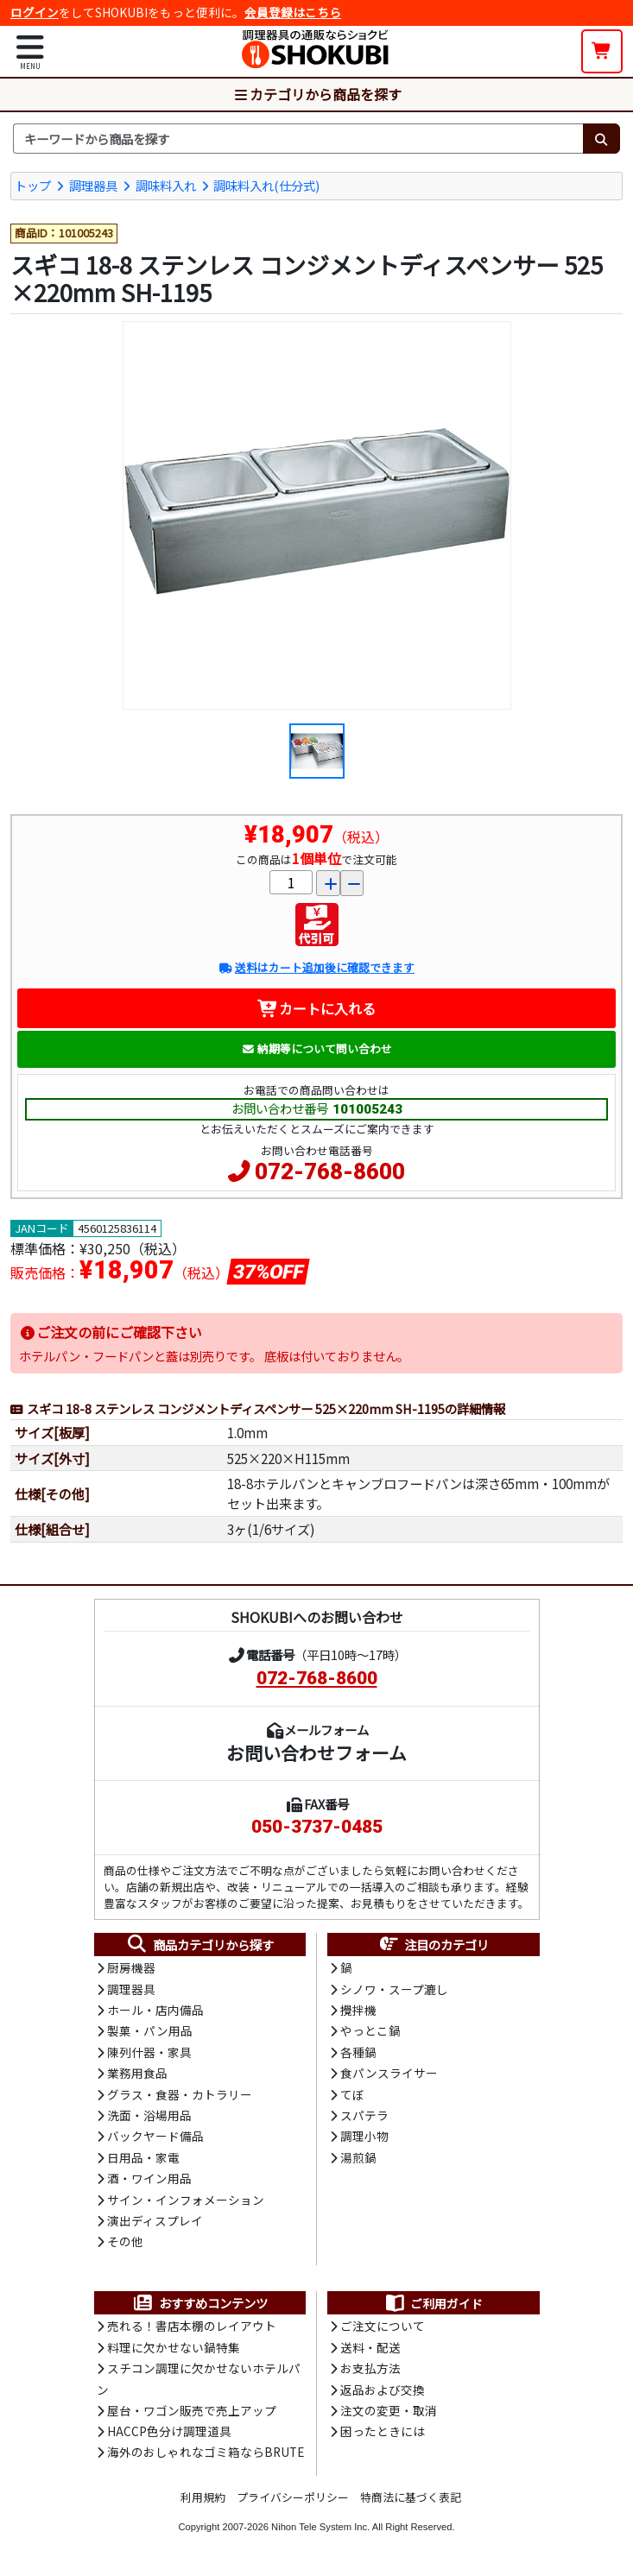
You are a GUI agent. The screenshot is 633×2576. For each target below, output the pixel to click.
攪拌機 (358, 2009)
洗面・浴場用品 (149, 2115)
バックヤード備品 (155, 2135)
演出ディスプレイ (155, 2220)
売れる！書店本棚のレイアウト (191, 2325)
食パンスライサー (389, 2072)
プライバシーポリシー (293, 2497)
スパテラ (364, 2115)
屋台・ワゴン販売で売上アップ (191, 2410)
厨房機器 (131, 1967)
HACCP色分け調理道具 (169, 2431)
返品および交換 (382, 2389)
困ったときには (382, 2431)
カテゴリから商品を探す (317, 94)
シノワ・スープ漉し (394, 1989)
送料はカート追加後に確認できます (316, 967)
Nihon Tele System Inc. (320, 2527)
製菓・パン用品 (150, 2030)
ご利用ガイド (433, 2303)
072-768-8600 (330, 1171)
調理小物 (364, 2135)
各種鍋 (358, 2052)
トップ (33, 185)
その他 (125, 2241)
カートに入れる (316, 1008)
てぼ (352, 2094)
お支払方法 (370, 2368)
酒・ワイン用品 (149, 2178)
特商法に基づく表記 (410, 2497)
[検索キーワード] (298, 139)
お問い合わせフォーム (316, 1752)
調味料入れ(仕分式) (266, 185)
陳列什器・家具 (149, 2052)
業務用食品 (137, 2072)
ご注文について (382, 2325)
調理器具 (93, 185)
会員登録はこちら (292, 12)
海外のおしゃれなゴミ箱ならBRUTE (205, 2451)
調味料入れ (166, 185)
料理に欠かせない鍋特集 (173, 2347)
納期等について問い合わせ (316, 1048)
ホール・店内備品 (155, 2009)
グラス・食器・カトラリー (179, 2094)
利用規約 (202, 2497)
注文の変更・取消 (388, 2410)
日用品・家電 (143, 2157)
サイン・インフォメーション (185, 2199)
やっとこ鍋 (370, 2030)
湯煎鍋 (358, 2157)
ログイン (34, 12)
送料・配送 (370, 2347)
